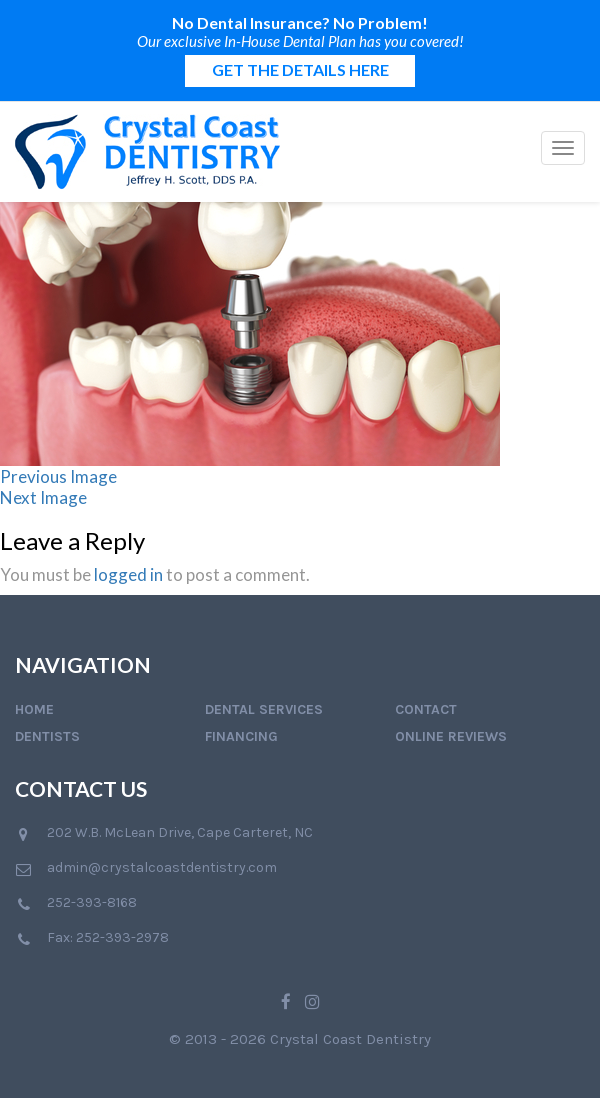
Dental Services (264, 709)
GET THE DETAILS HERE (300, 69)
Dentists (47, 736)
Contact (426, 709)
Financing (241, 736)
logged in (128, 574)
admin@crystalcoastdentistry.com (162, 867)
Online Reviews (451, 736)
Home (34, 709)
